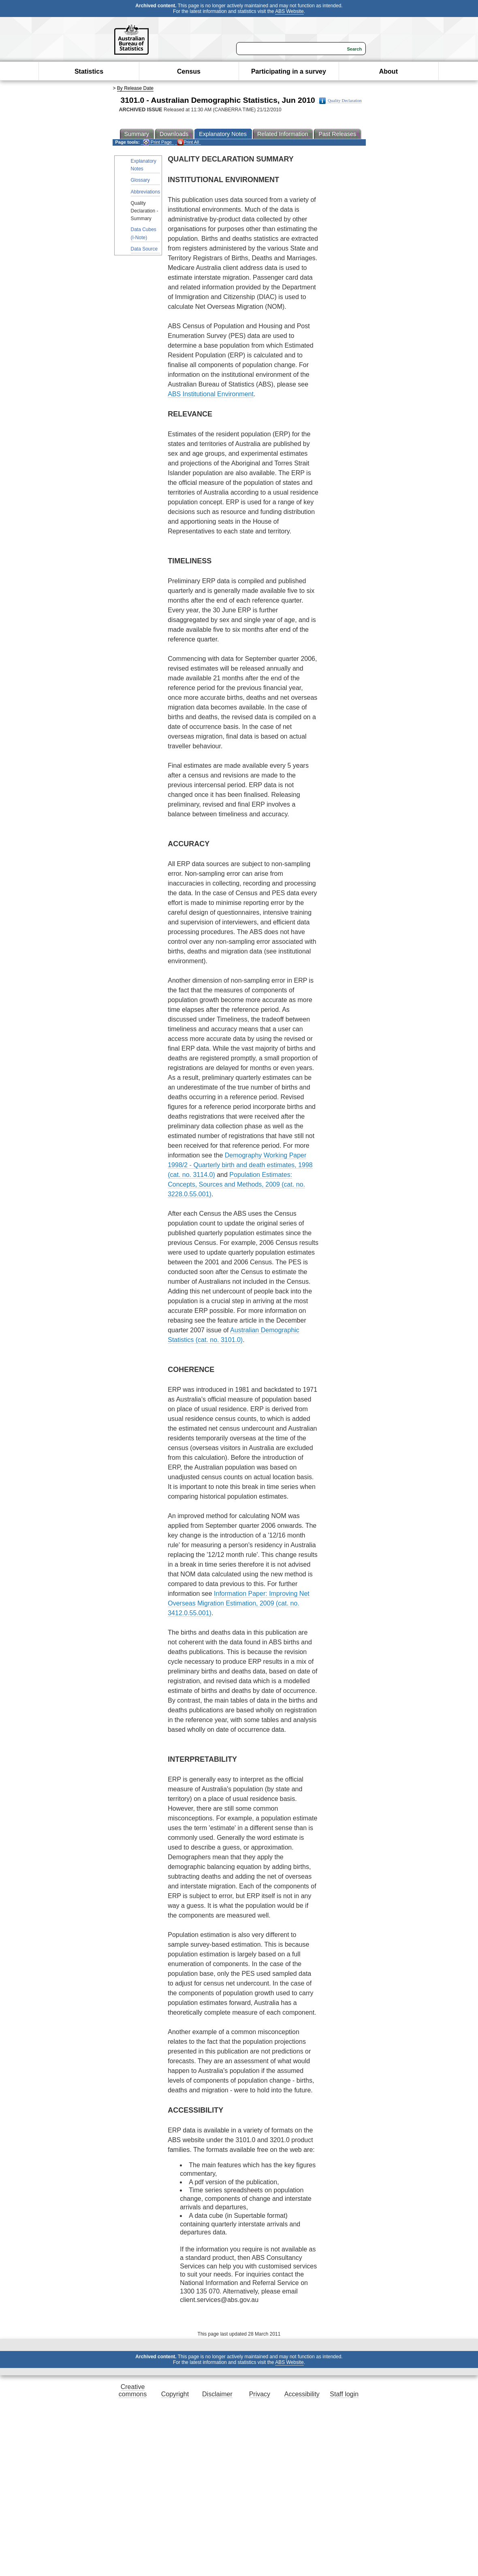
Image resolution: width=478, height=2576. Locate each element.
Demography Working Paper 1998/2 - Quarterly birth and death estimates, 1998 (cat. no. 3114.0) (240, 1165)
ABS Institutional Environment (211, 394)
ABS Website (289, 11)
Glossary (140, 180)
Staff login (344, 2394)
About (388, 71)
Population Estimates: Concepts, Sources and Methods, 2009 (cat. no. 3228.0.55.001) (236, 1184)
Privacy (259, 2394)
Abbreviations (145, 192)
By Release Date (135, 88)
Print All (188, 142)
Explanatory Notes (143, 165)
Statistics (89, 71)
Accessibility (302, 2394)
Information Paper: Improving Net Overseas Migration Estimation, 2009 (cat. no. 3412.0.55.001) (238, 1603)
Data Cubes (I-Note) (143, 233)
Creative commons (133, 2390)
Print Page (157, 142)
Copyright (175, 2394)
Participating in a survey (288, 71)
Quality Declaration (340, 100)
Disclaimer (217, 2394)
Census (189, 71)
